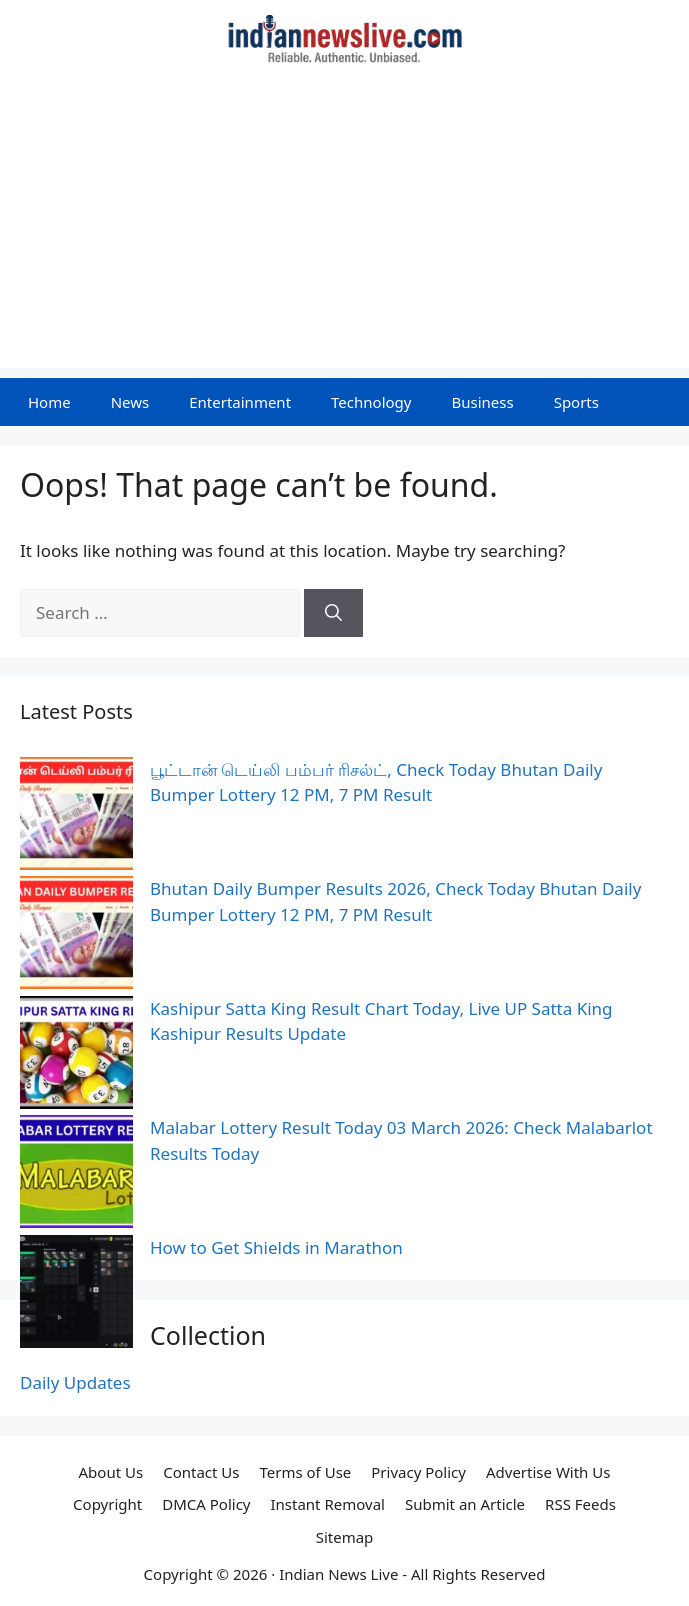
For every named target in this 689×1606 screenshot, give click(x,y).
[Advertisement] (344, 228)
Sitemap (345, 1537)
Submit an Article (465, 1504)
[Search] (333, 613)
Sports (576, 402)
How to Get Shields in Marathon (276, 1247)
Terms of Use (305, 1472)
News (130, 402)
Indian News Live (338, 1574)
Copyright (107, 1504)
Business (482, 402)
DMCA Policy (206, 1504)
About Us (111, 1472)
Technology (371, 402)
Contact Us (201, 1472)
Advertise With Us (548, 1472)
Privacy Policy (418, 1472)
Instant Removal (327, 1504)
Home (49, 402)
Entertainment (240, 402)
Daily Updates (75, 1382)
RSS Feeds (580, 1504)
